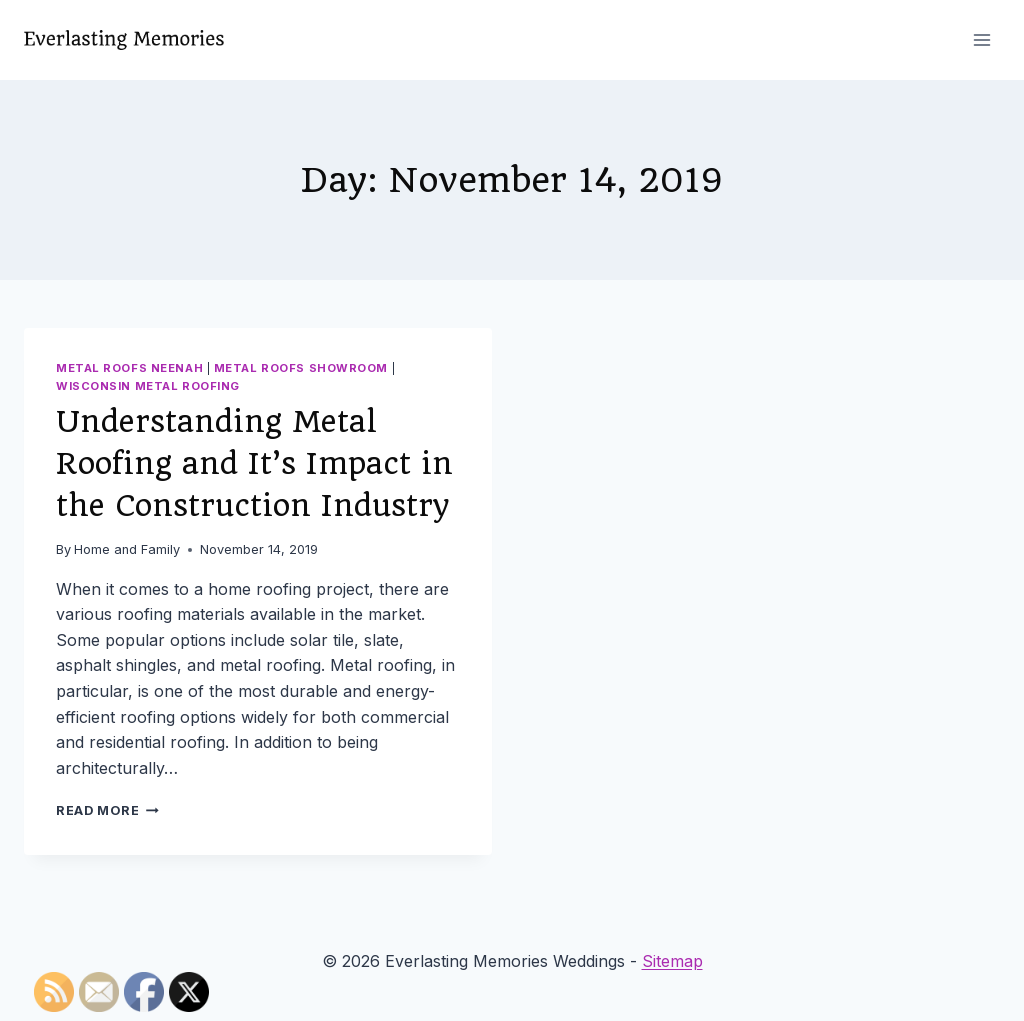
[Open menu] (981, 39)
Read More (107, 810)
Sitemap (672, 961)
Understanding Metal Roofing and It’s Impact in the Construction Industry (254, 463)
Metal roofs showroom (301, 368)
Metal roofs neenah (129, 368)
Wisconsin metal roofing (148, 386)
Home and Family (127, 549)
